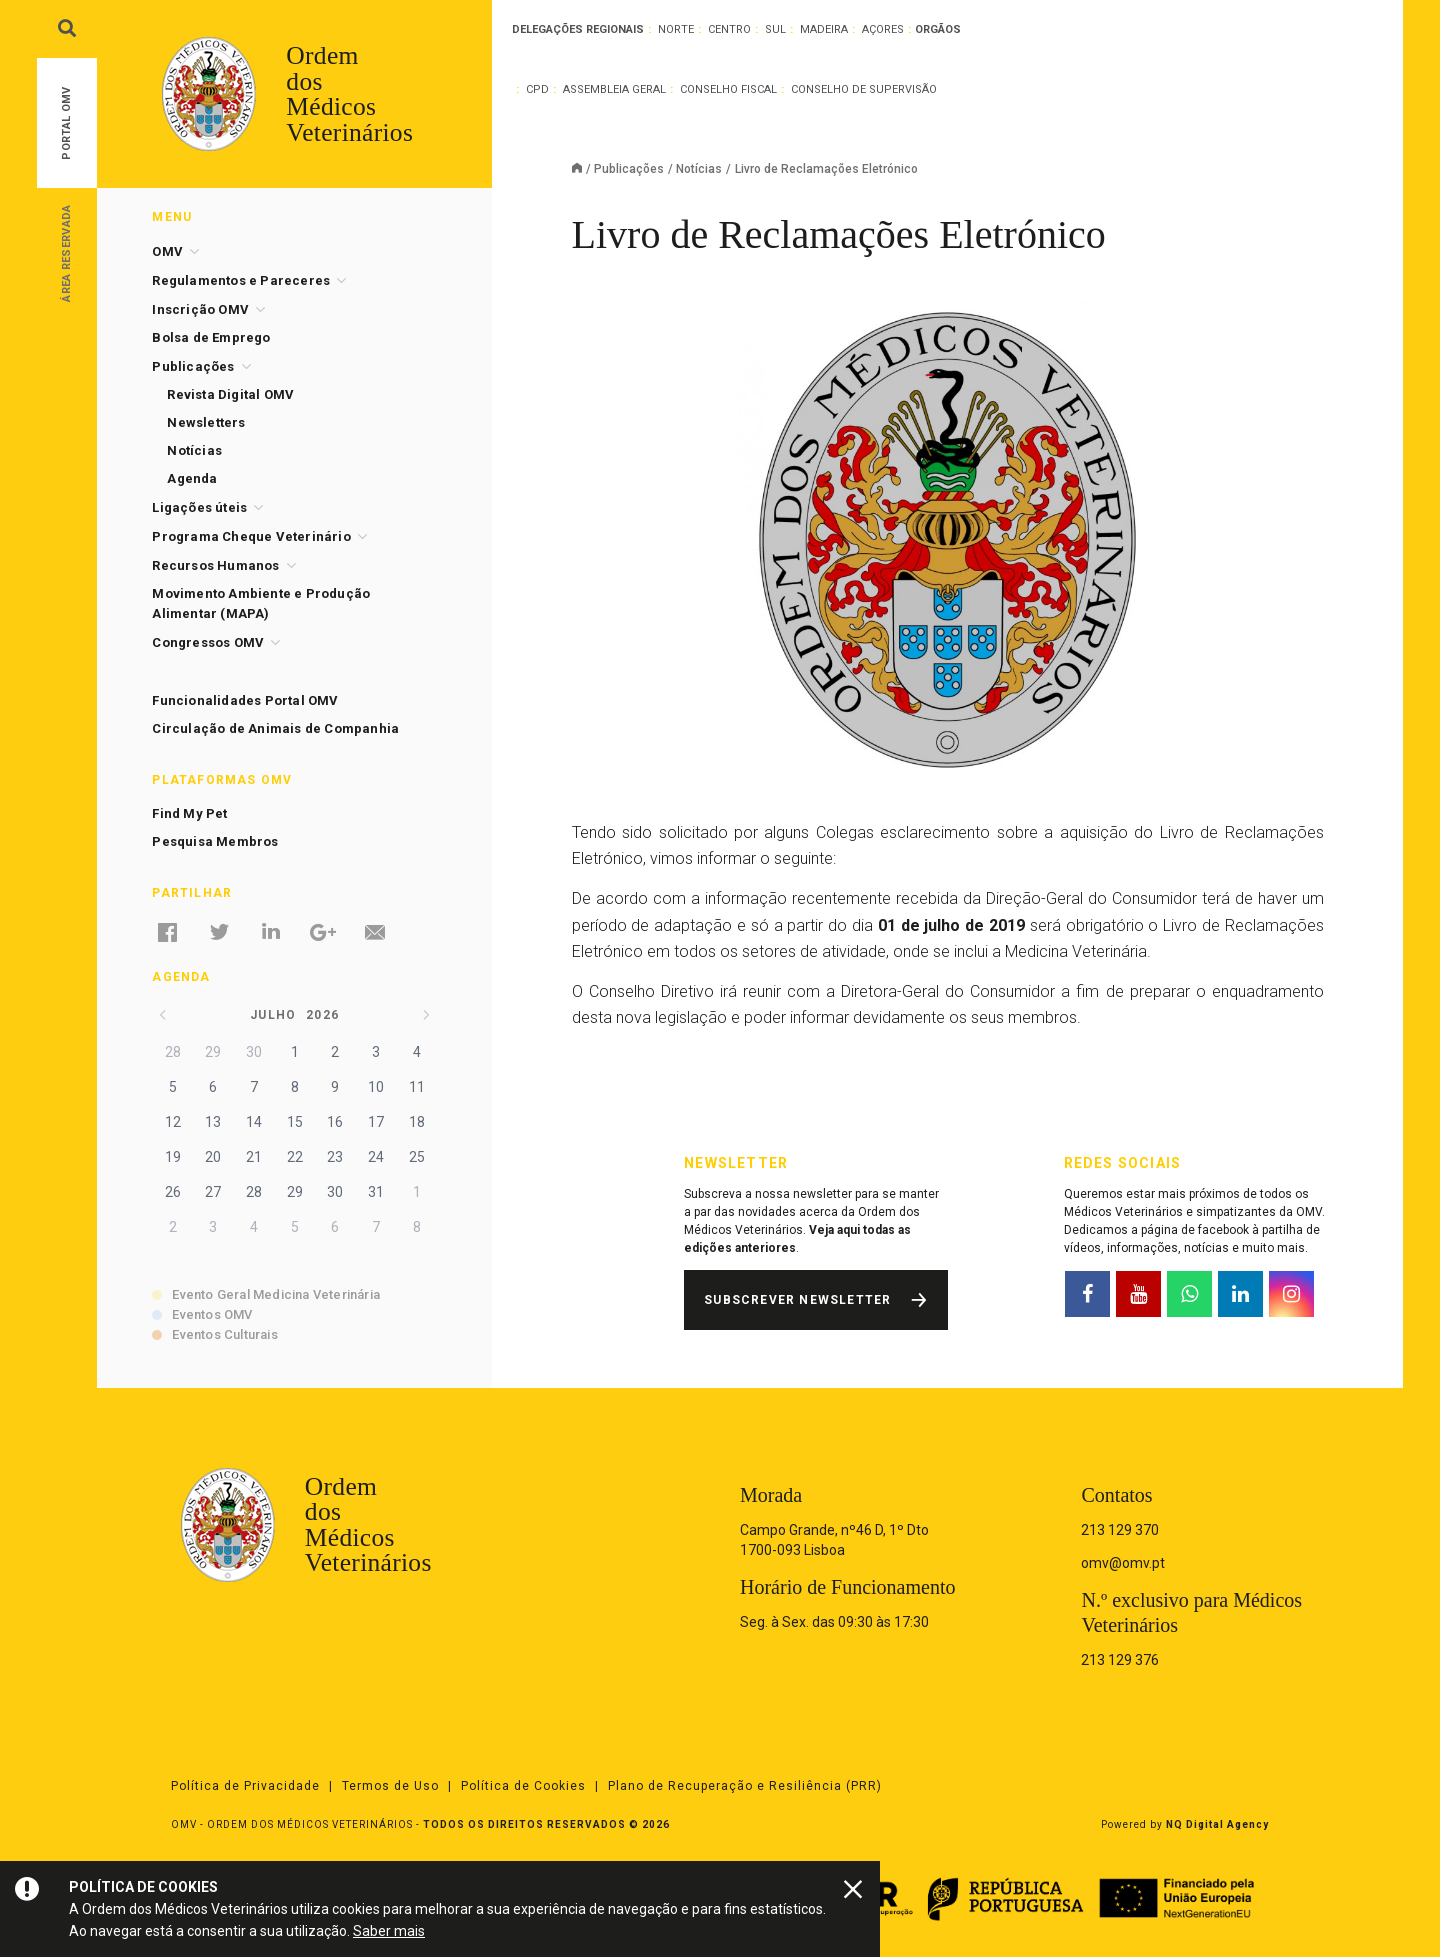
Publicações (629, 169)
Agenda (192, 478)
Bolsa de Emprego (211, 337)
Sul (775, 29)
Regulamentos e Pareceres (241, 280)
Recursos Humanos (215, 565)
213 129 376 (1120, 1660)
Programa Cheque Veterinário (251, 536)
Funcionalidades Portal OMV (245, 700)
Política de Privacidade (245, 1786)
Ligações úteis (199, 507)
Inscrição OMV (200, 309)
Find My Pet (189, 813)
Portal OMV (66, 123)
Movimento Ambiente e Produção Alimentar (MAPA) (261, 603)
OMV (167, 251)
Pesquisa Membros (215, 841)
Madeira (824, 29)
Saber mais (389, 1931)
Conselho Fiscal (728, 89)
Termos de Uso (390, 1786)
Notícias (699, 169)
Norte (676, 29)
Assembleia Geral (614, 89)
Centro (729, 29)
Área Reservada (66, 252)
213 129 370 (1120, 1530)
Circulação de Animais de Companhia (275, 728)
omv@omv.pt (1123, 1563)
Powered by (1185, 1824)
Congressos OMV (208, 642)
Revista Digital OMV (230, 394)
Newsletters (206, 422)
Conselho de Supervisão (864, 89)
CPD (537, 89)
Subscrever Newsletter (797, 1300)
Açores (883, 29)
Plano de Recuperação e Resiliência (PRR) (745, 1786)
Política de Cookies (523, 1786)
